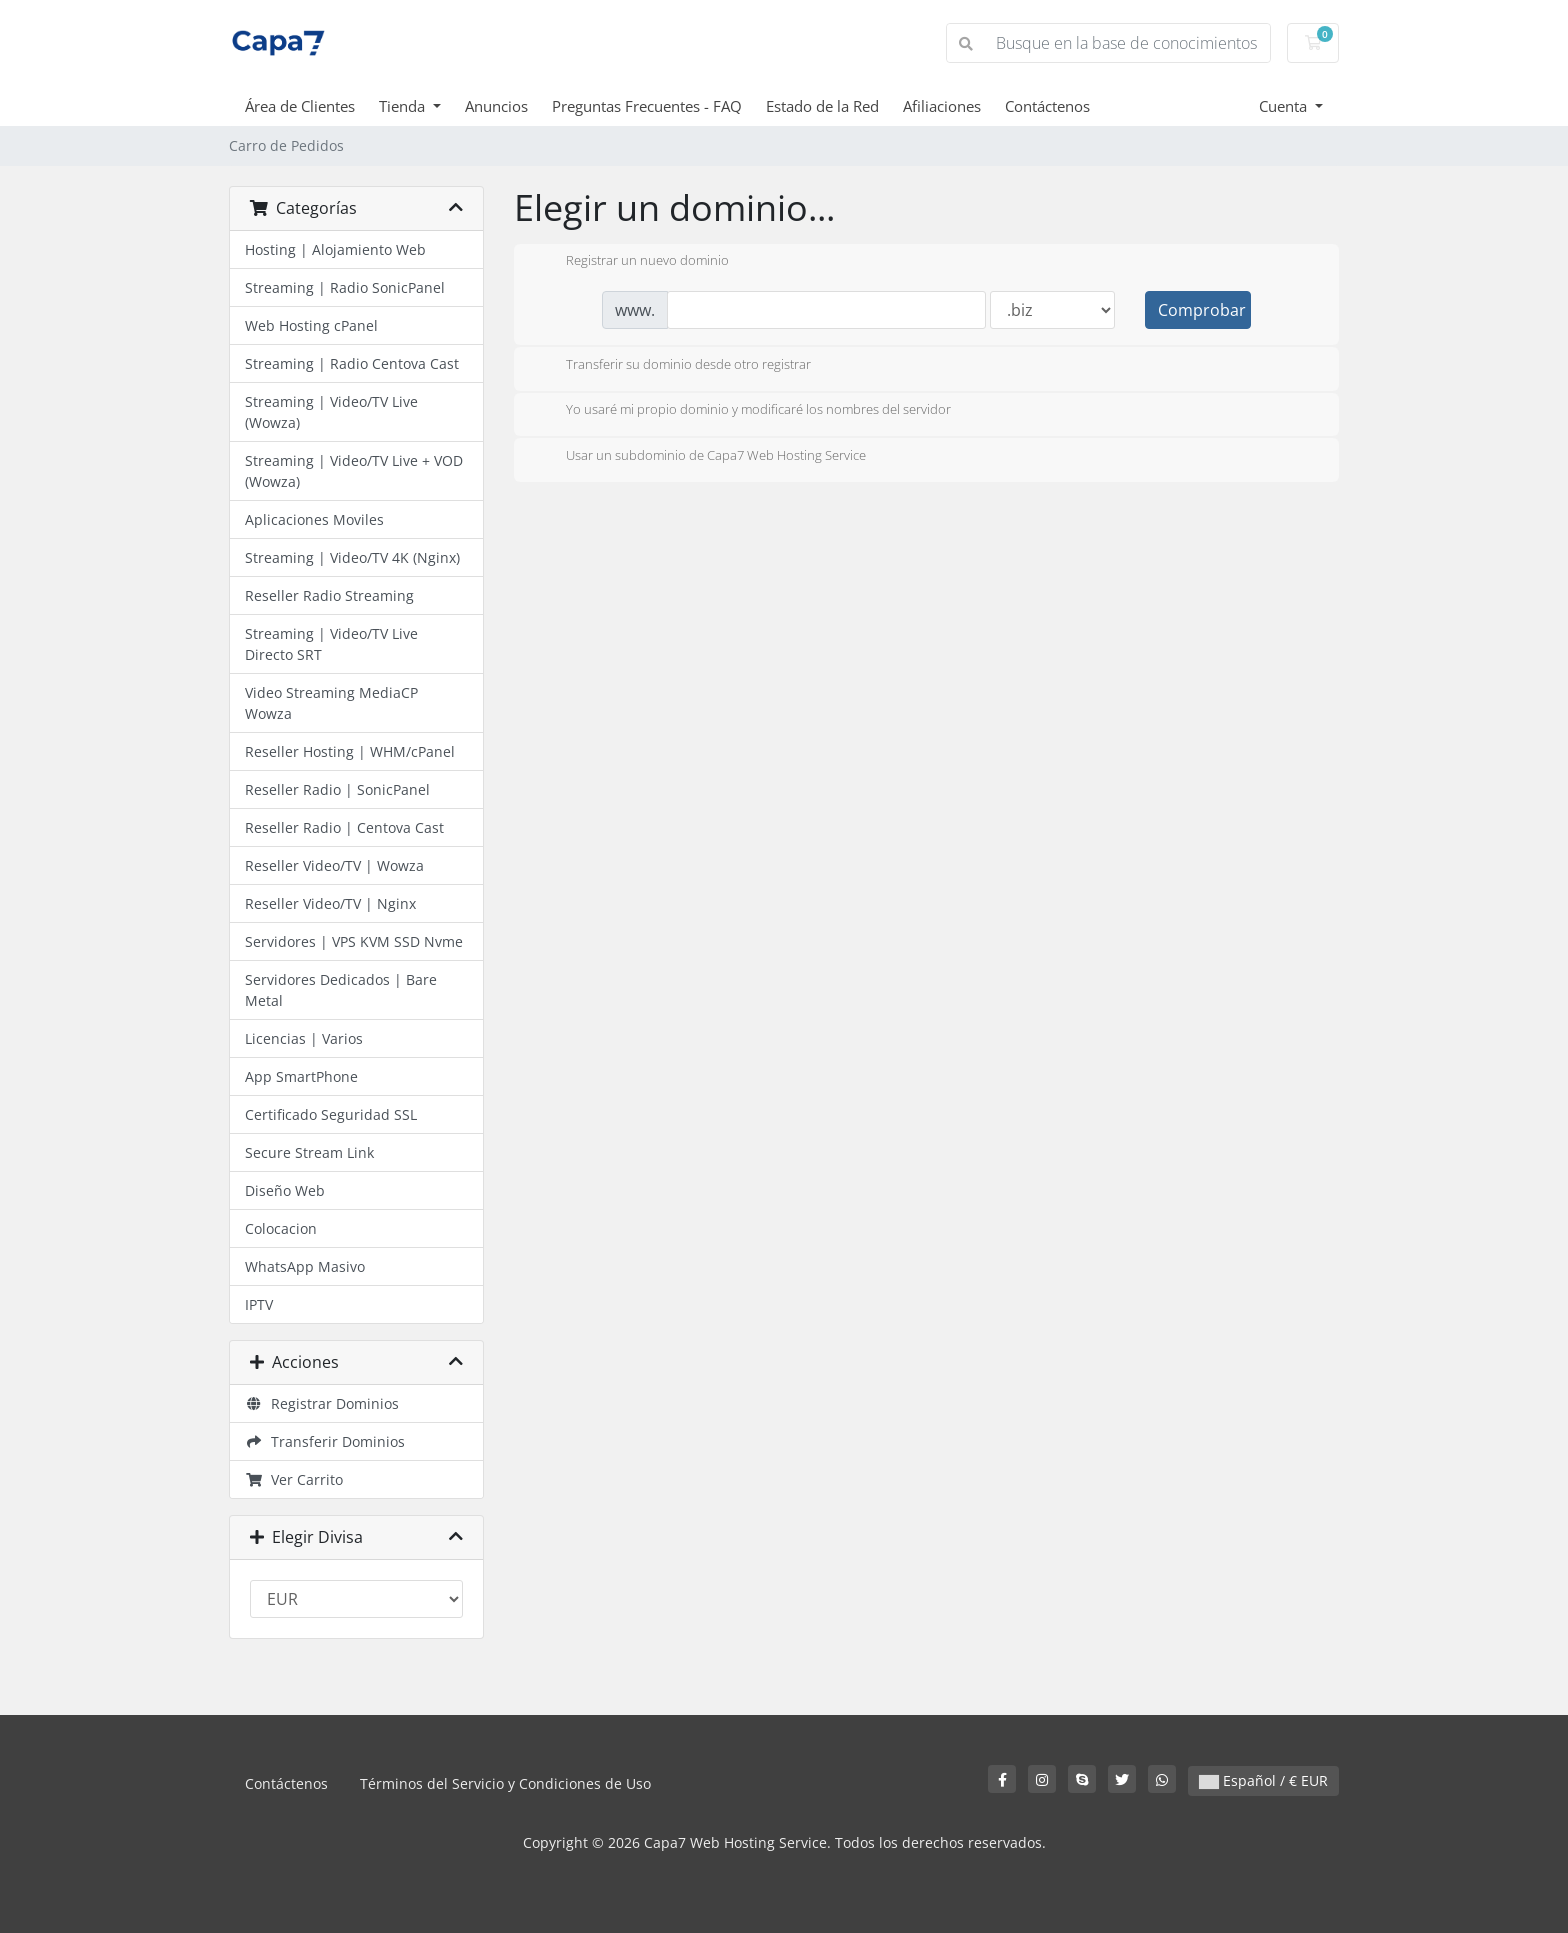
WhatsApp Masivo (305, 1266)
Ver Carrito (294, 1479)
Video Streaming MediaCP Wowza (331, 703)
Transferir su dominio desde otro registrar (672, 366)
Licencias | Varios (304, 1038)
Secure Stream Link (309, 1152)
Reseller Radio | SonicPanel (337, 789)
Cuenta (1285, 106)
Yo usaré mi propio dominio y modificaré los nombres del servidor (742, 411)
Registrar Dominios (322, 1403)
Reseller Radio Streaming (329, 595)
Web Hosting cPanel (311, 325)
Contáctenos (1047, 106)
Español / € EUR (1263, 1780)
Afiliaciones (942, 106)
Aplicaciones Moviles (314, 519)
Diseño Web (285, 1190)
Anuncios (496, 106)
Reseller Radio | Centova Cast (344, 827)
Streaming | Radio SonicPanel (345, 287)
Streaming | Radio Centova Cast (352, 363)
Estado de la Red (822, 106)
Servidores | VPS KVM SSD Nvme (354, 941)
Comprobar (1202, 310)
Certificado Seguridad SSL (331, 1114)
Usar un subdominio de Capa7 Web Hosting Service (700, 457)
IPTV (259, 1304)
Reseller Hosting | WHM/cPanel (350, 751)
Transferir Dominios (325, 1441)
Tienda (404, 106)
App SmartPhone (301, 1076)
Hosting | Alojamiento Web (335, 249)
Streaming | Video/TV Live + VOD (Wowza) (354, 471)
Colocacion (281, 1228)
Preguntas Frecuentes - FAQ (647, 106)
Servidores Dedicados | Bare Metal (341, 990)
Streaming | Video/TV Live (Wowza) (331, 412)
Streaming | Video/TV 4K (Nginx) (352, 557)
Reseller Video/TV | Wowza (334, 865)
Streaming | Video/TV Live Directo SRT (331, 644)
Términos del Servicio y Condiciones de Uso (505, 1783)
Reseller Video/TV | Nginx (330, 903)
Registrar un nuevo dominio (631, 262)
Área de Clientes (300, 106)
